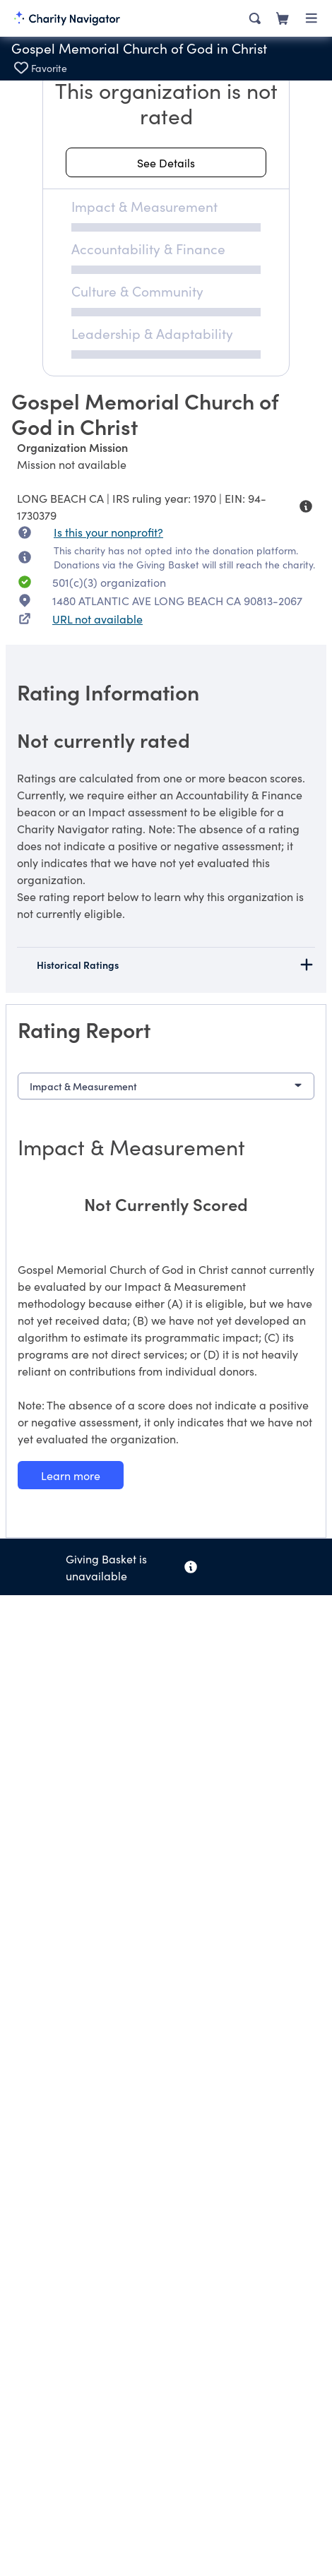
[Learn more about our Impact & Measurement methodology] (71, 1475)
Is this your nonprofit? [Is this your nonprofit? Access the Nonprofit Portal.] (108, 531)
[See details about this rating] (166, 162)
